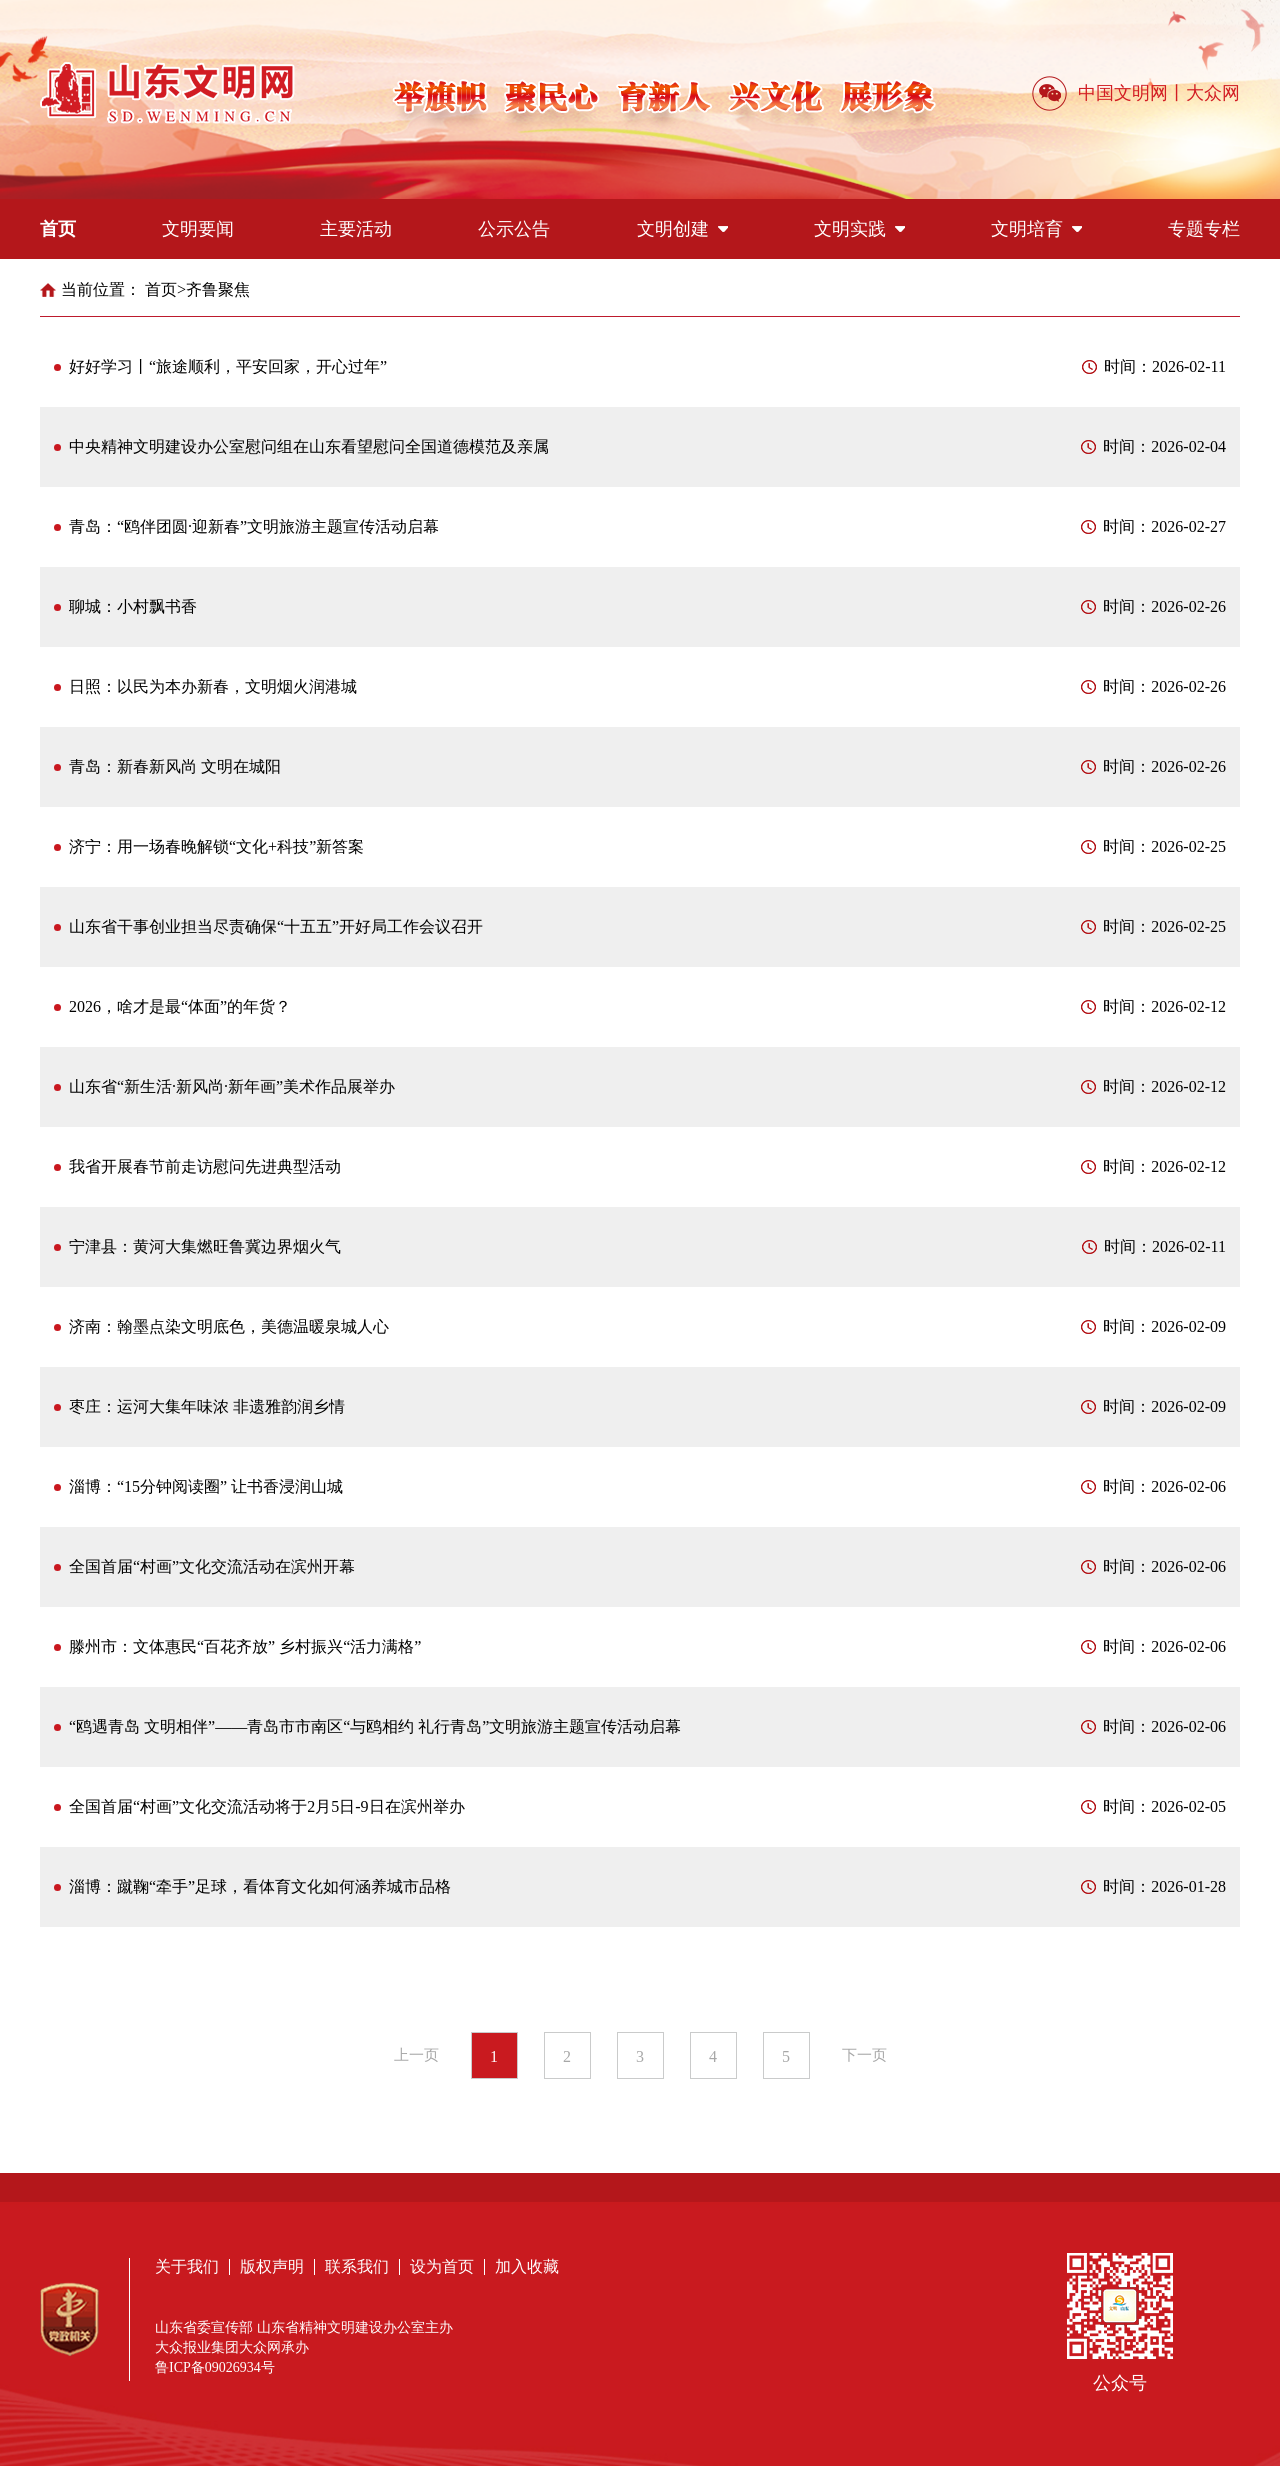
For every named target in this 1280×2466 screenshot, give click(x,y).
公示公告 (514, 229)
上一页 (416, 2055)
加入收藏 (527, 2266)
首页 (58, 229)
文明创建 (682, 229)
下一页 (864, 2055)
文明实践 (859, 229)
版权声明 (272, 2266)
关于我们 (187, 2266)
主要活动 (356, 229)
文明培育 (1036, 229)
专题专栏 (1204, 229)
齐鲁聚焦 (218, 289)
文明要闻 (198, 229)
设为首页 (442, 2266)
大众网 (1213, 93)
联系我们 (357, 2266)
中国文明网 (1123, 93)
